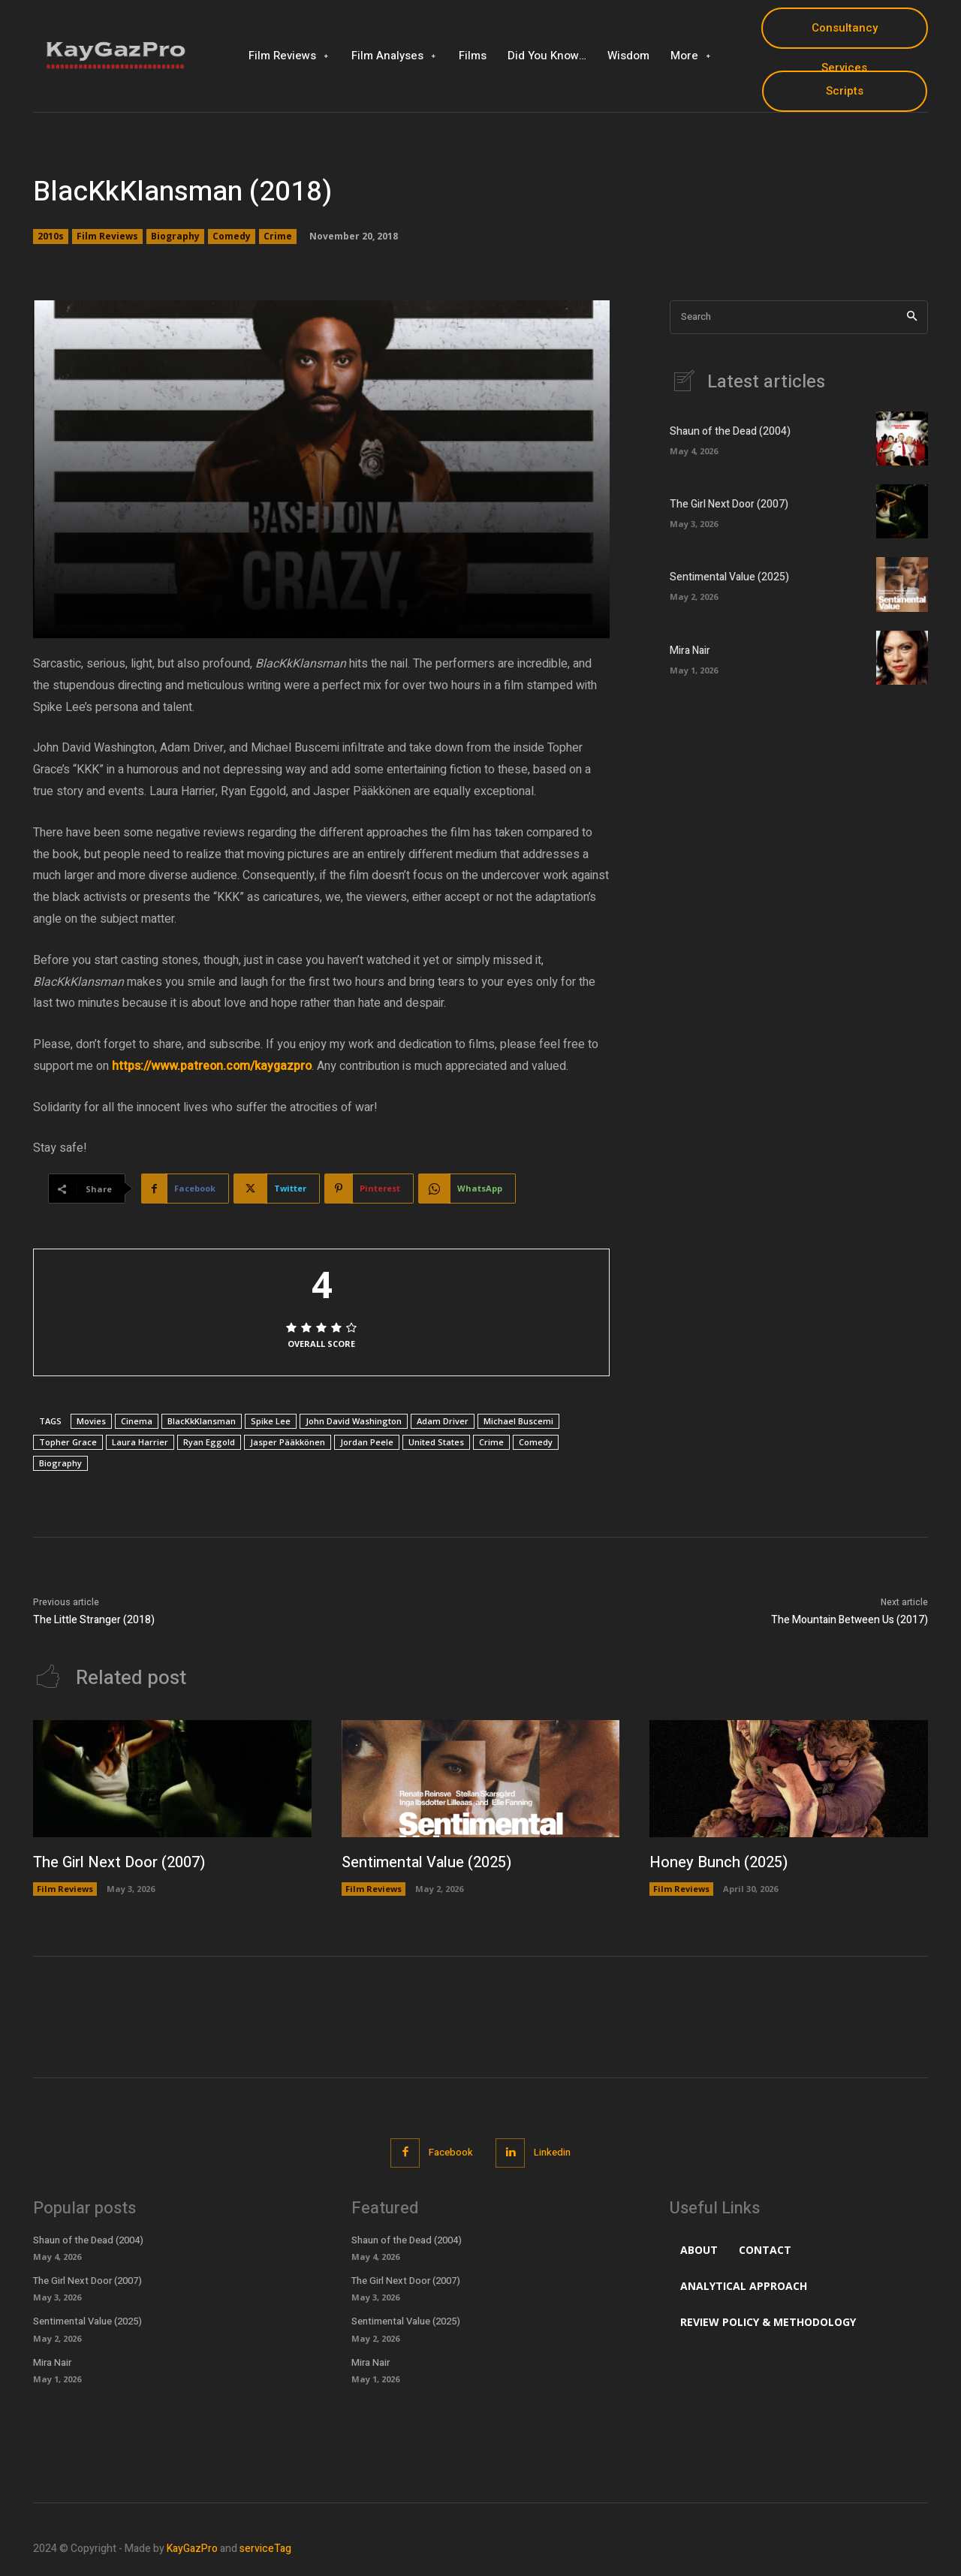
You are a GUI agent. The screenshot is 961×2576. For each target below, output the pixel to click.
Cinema (136, 1421)
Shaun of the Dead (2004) (730, 431)
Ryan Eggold (209, 1442)
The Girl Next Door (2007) (729, 504)
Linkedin (552, 2152)
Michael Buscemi (518, 1421)
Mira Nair (690, 650)
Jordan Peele (366, 1442)
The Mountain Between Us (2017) (849, 1620)
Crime (278, 236)
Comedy (231, 236)
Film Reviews (107, 236)
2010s (50, 236)
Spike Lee (271, 1421)
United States (436, 1442)
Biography (175, 236)
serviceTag (265, 2548)
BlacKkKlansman (201, 1421)
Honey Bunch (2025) (718, 1862)
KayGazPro (192, 2548)
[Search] (912, 317)
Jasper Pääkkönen (287, 1442)
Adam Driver (442, 1421)
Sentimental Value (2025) (729, 577)
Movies (91, 1421)
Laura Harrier (140, 1442)
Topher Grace (68, 1442)
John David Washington (354, 1421)
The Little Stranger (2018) (94, 1620)
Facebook (451, 2152)
